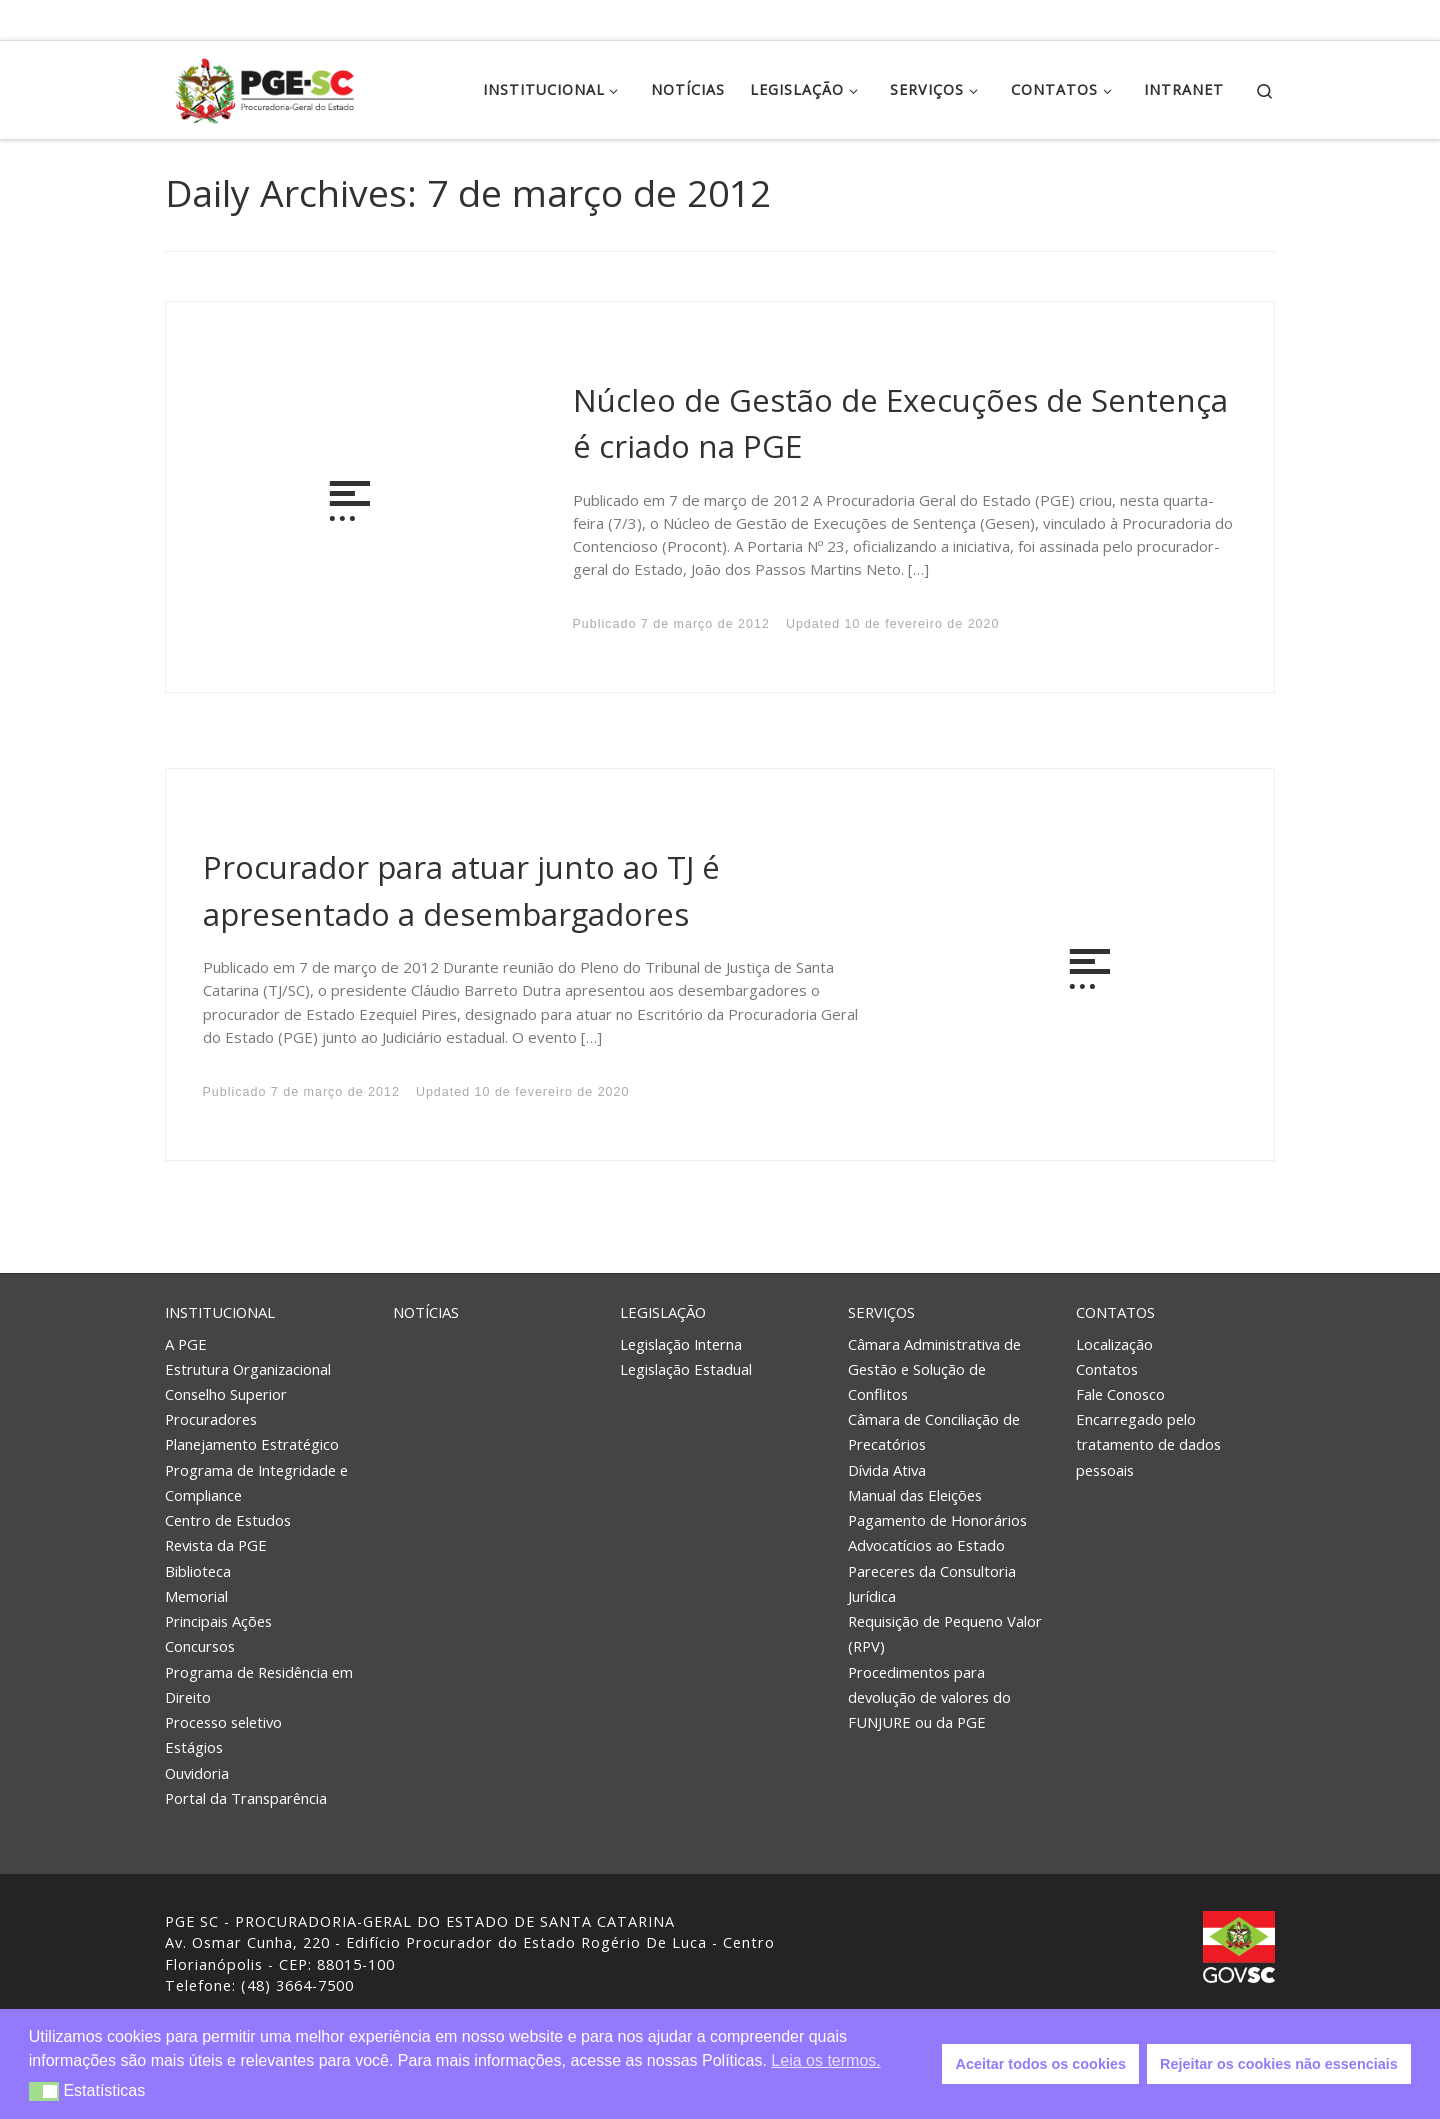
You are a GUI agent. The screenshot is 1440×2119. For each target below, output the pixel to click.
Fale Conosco (1120, 1394)
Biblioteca (198, 1571)
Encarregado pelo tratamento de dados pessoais (1148, 1444)
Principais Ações (218, 1621)
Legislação (663, 1312)
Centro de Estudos (228, 1520)
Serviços (881, 1312)
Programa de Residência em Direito (259, 1684)
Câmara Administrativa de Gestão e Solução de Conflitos (934, 1369)
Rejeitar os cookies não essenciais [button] (1279, 2064)
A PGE (186, 1344)
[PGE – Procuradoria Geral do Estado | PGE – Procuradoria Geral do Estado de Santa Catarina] (265, 86)
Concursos (200, 1646)
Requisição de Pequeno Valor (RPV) (945, 1633)
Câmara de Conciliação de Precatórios (934, 1431)
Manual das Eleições (915, 1495)
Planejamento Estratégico (252, 1444)
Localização (1114, 1344)
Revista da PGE (216, 1545)
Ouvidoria (197, 1773)
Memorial (196, 1596)
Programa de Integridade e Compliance (256, 1482)
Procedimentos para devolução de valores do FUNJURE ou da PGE (929, 1697)
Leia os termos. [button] (825, 2060)
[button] (44, 2091)
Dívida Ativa (887, 1470)
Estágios (194, 1747)
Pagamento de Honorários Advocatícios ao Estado (937, 1532)
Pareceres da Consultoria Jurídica (932, 1583)
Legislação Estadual (686, 1369)
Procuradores (211, 1419)
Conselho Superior (226, 1394)
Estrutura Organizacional (248, 1369)
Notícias (426, 1312)
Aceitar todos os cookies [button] (1041, 2064)
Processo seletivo (223, 1722)
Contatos (1115, 1312)
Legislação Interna (681, 1344)
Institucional (220, 1312)
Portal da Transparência (246, 1798)
